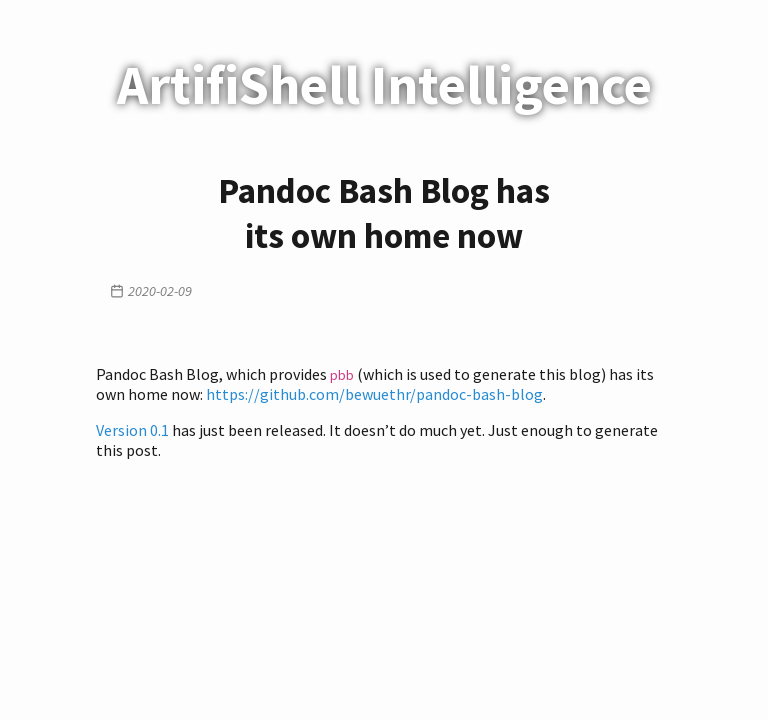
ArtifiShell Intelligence (384, 84)
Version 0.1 (132, 430)
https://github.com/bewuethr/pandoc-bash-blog (374, 394)
